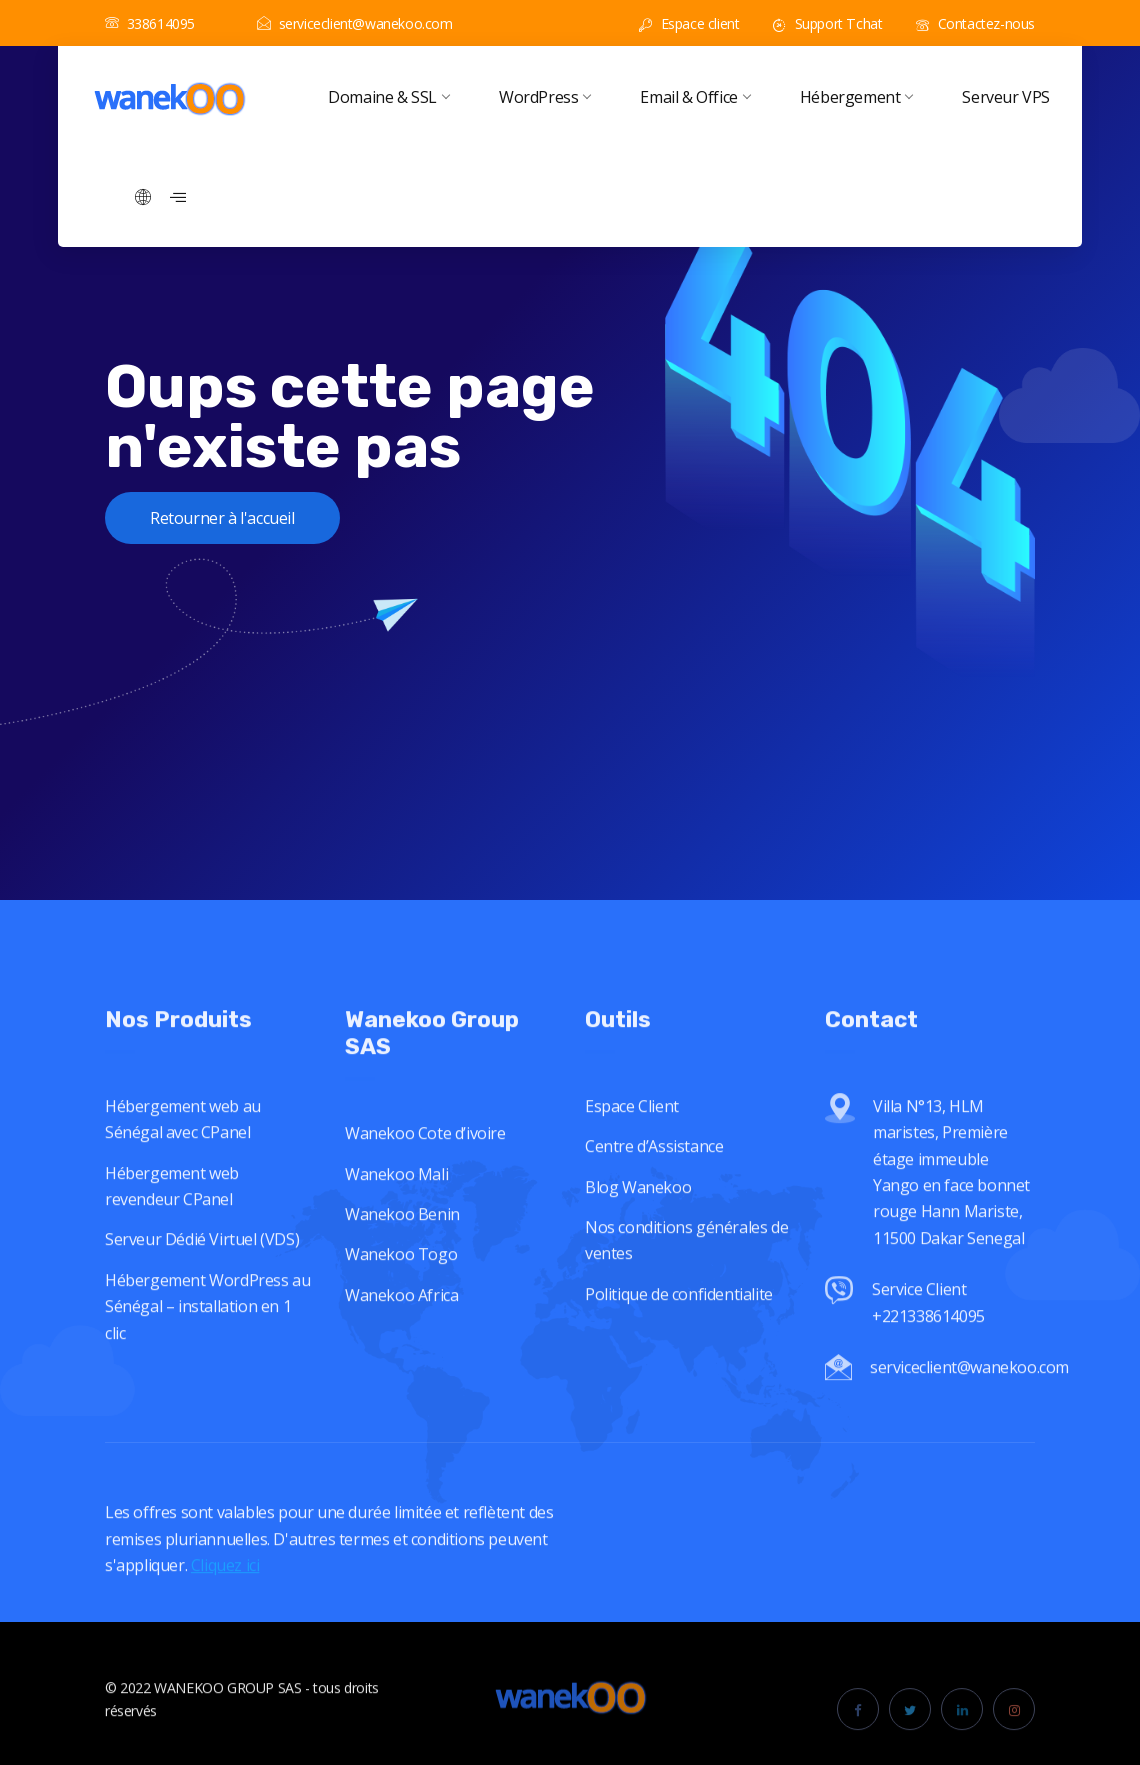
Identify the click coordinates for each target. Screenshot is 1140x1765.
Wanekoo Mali (396, 1222)
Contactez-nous (975, 23)
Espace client (689, 23)
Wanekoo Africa (401, 1343)
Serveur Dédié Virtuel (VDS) (202, 1288)
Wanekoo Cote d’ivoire (425, 1182)
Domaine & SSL (388, 97)
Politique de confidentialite (679, 1342)
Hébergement (856, 97)
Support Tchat (827, 23)
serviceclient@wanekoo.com (355, 23)
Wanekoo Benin (402, 1262)
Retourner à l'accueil (222, 518)
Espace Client (632, 1155)
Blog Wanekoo (638, 1235)
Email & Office (694, 97)
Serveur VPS (1006, 97)
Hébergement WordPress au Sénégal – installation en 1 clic (207, 1354)
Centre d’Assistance (654, 1195)
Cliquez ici (225, 1613)
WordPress (544, 97)
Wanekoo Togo (401, 1303)
